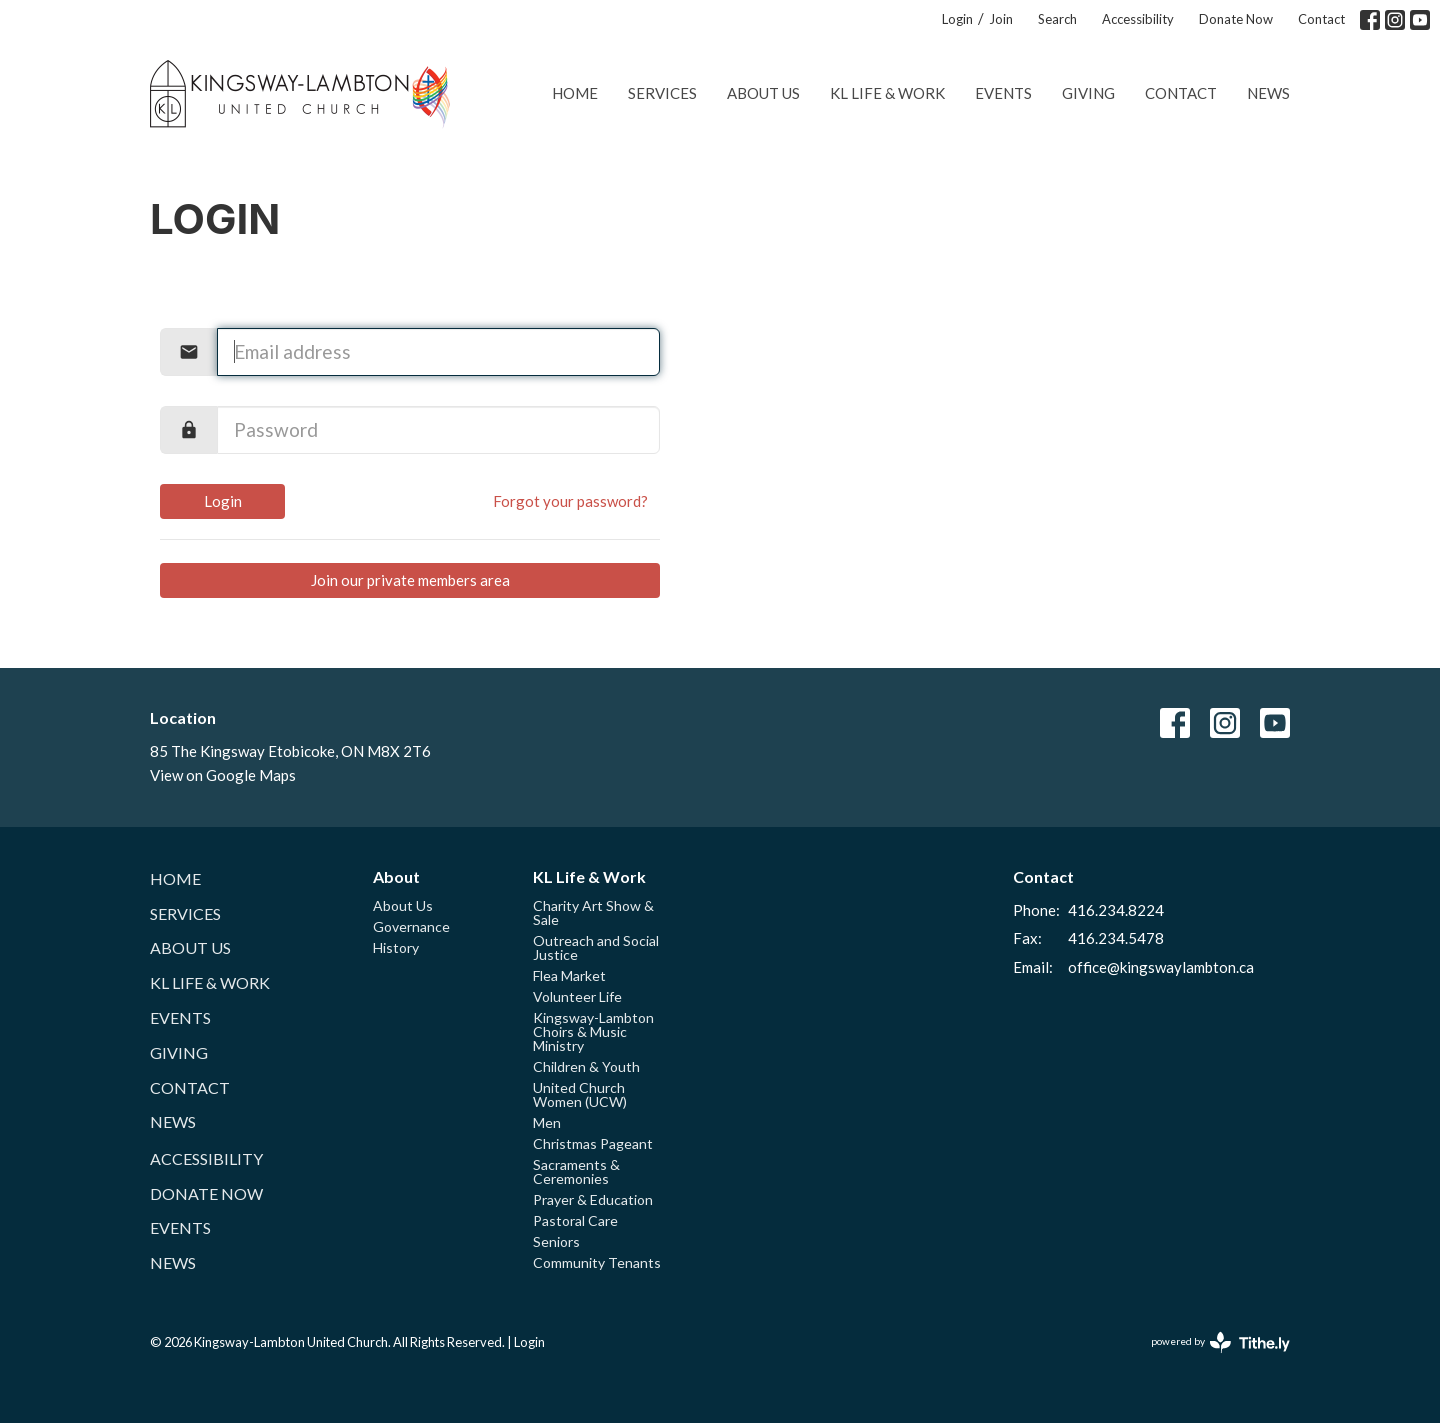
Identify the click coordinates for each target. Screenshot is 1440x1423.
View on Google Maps (223, 775)
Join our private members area (410, 580)
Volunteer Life (577, 996)
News (1268, 93)
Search (1057, 19)
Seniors (556, 1241)
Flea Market (569, 975)
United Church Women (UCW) (580, 1094)
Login (957, 19)
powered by (1220, 1342)
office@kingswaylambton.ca (1161, 967)
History (396, 947)
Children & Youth (586, 1066)
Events (1003, 93)
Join (1001, 19)
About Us (763, 93)
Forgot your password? (570, 501)
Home (575, 93)
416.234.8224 (1116, 910)
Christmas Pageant (593, 1143)
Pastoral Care (575, 1220)
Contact (1321, 19)
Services (662, 93)
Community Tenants (597, 1262)
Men (547, 1122)
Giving (1088, 93)
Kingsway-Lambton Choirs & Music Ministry (593, 1031)
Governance (411, 926)
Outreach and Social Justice (596, 947)
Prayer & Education (593, 1199)
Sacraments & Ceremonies (576, 1171)
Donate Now (1236, 19)
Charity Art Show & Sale (593, 912)
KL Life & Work (887, 93)
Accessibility (1138, 19)
